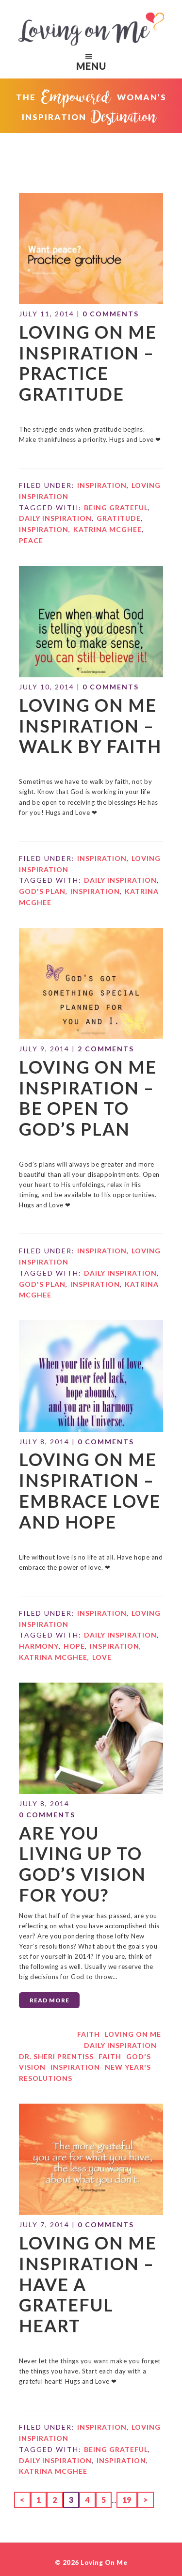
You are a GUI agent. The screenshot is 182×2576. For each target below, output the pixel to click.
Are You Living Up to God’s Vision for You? (87, 1784)
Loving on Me (91, 29)
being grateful (116, 483)
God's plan (42, 856)
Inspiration (102, 461)
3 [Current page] (74, 2367)
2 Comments (106, 1012)
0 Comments (111, 302)
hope (74, 1582)
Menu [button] (98, 56)
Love (102, 1593)
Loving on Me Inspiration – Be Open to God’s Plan (88, 1055)
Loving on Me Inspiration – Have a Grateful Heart (89, 2170)
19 (129, 2367)
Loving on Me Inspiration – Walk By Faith (79, 696)
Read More (49, 1903)
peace (31, 516)
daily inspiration (55, 494)
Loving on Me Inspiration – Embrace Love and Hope (78, 1433)
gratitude (119, 494)
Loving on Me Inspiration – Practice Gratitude (77, 346)
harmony (39, 1582)
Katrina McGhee (107, 505)
